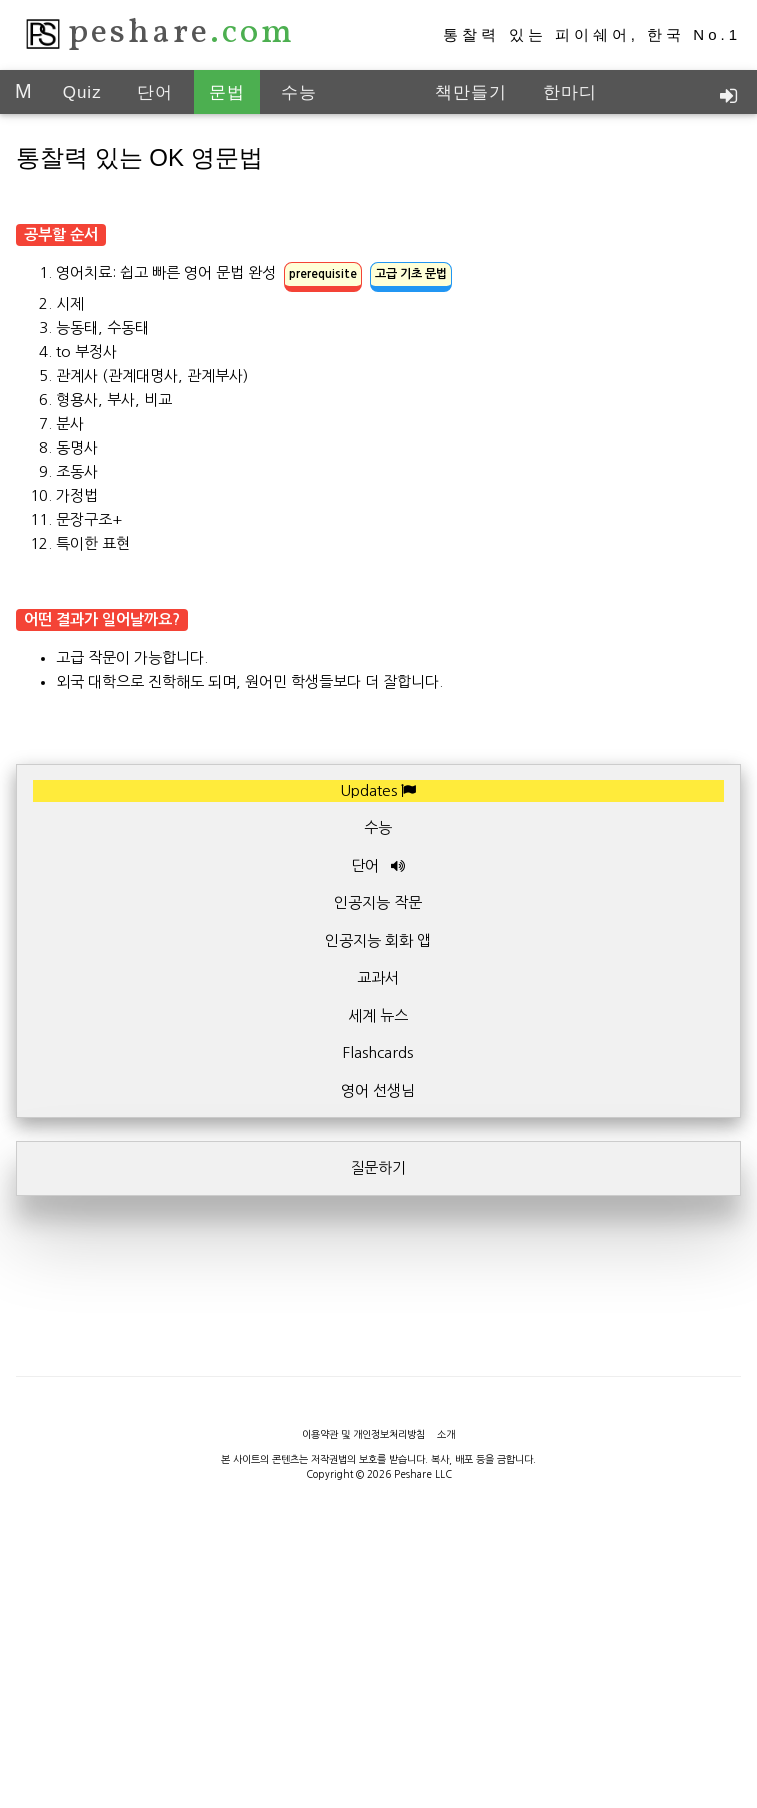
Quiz (82, 92)
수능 (299, 92)
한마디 (570, 92)
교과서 (378, 977)
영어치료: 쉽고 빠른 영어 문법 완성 (254, 272)
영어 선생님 (378, 1090)
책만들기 (471, 92)
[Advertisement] (380, 1358)
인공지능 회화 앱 (378, 940)
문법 (227, 92)
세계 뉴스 (378, 1015)
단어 (155, 92)
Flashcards (378, 1052)
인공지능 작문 (378, 902)
